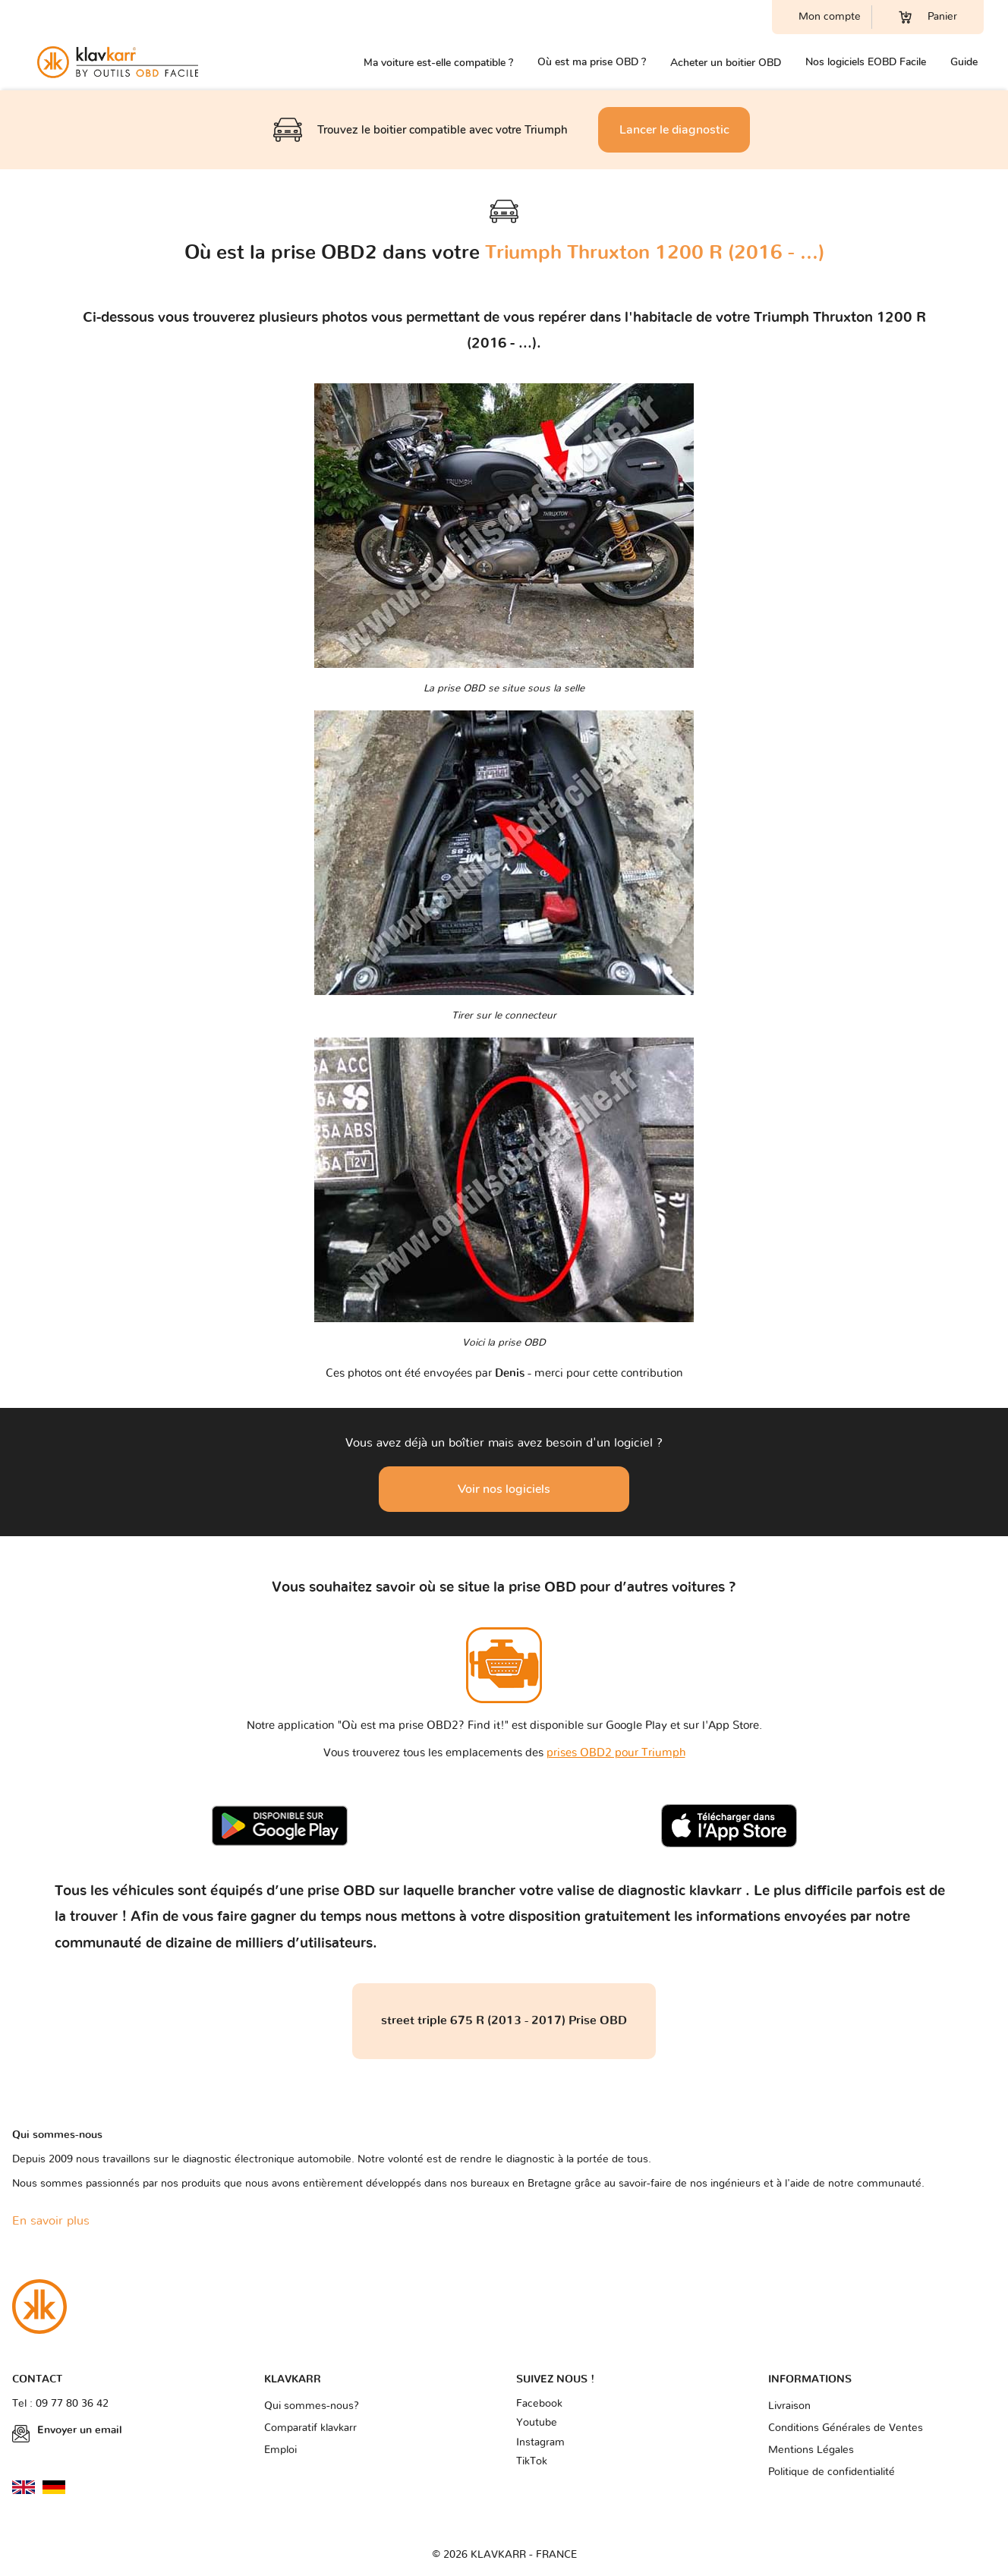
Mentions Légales (811, 2450)
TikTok (531, 2461)
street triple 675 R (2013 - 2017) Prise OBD (504, 2020)
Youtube (536, 2422)
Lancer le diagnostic (674, 129)
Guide (964, 62)
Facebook (539, 2403)
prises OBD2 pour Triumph (616, 1753)
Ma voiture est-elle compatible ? (438, 62)
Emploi (280, 2450)
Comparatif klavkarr (310, 2428)
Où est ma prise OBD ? (591, 62)
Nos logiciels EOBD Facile (865, 62)
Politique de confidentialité (831, 2472)
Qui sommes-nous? (311, 2406)
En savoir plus (51, 2221)
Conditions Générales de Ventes (845, 2428)
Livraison (789, 2406)
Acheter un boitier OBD (725, 62)
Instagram (540, 2442)
